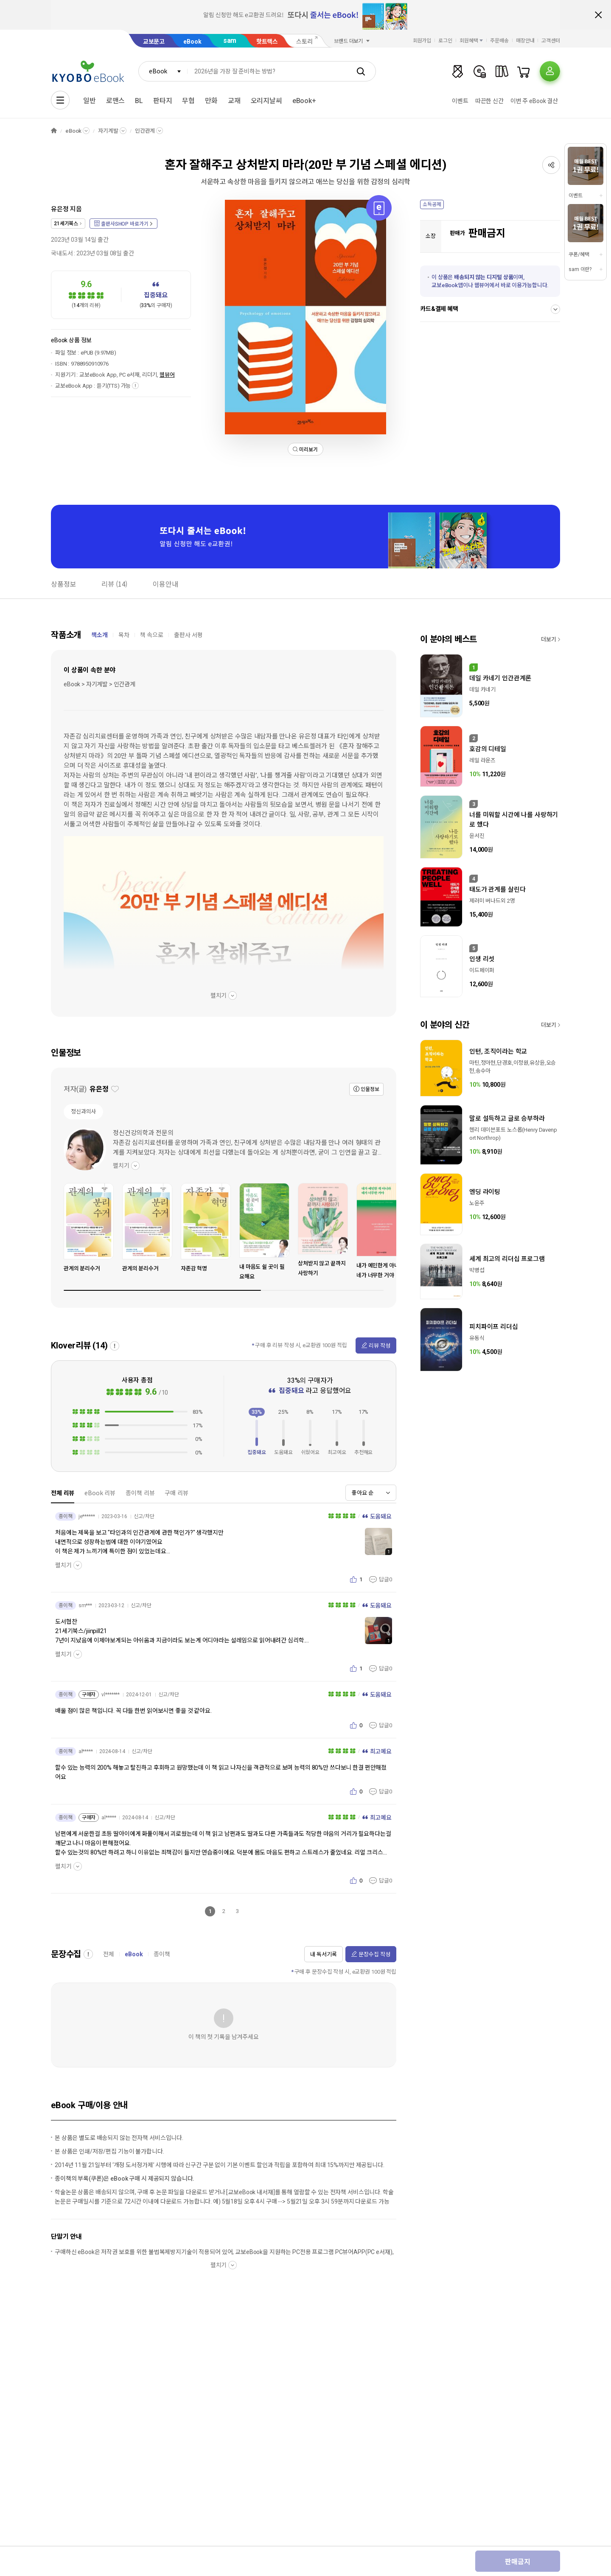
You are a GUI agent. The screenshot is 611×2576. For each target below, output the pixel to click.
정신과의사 (83, 1111)
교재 (234, 101)
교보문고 (154, 41)
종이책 (162, 1954)
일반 (89, 101)
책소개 (99, 635)
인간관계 (145, 131)
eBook (192, 41)
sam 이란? (580, 269)
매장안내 (525, 41)
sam (230, 40)
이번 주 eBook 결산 (534, 101)
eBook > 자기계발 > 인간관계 (99, 684)
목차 (123, 635)
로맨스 (115, 101)
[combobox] (163, 71)
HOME (54, 131)
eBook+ (304, 101)
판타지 (162, 101)
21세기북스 (66, 224)
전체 (108, 1954)
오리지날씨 (266, 101)
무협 (188, 101)
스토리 (304, 41)
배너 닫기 (598, 15)
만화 (211, 101)
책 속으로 (151, 635)
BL (139, 101)
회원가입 (422, 41)
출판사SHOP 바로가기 (124, 224)
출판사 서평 (188, 635)
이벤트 (460, 101)
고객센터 (550, 41)
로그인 (445, 41)
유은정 (60, 209)
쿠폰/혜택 (579, 254)
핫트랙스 (267, 41)
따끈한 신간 (489, 101)
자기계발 (108, 131)
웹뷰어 (167, 375)
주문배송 (499, 41)
